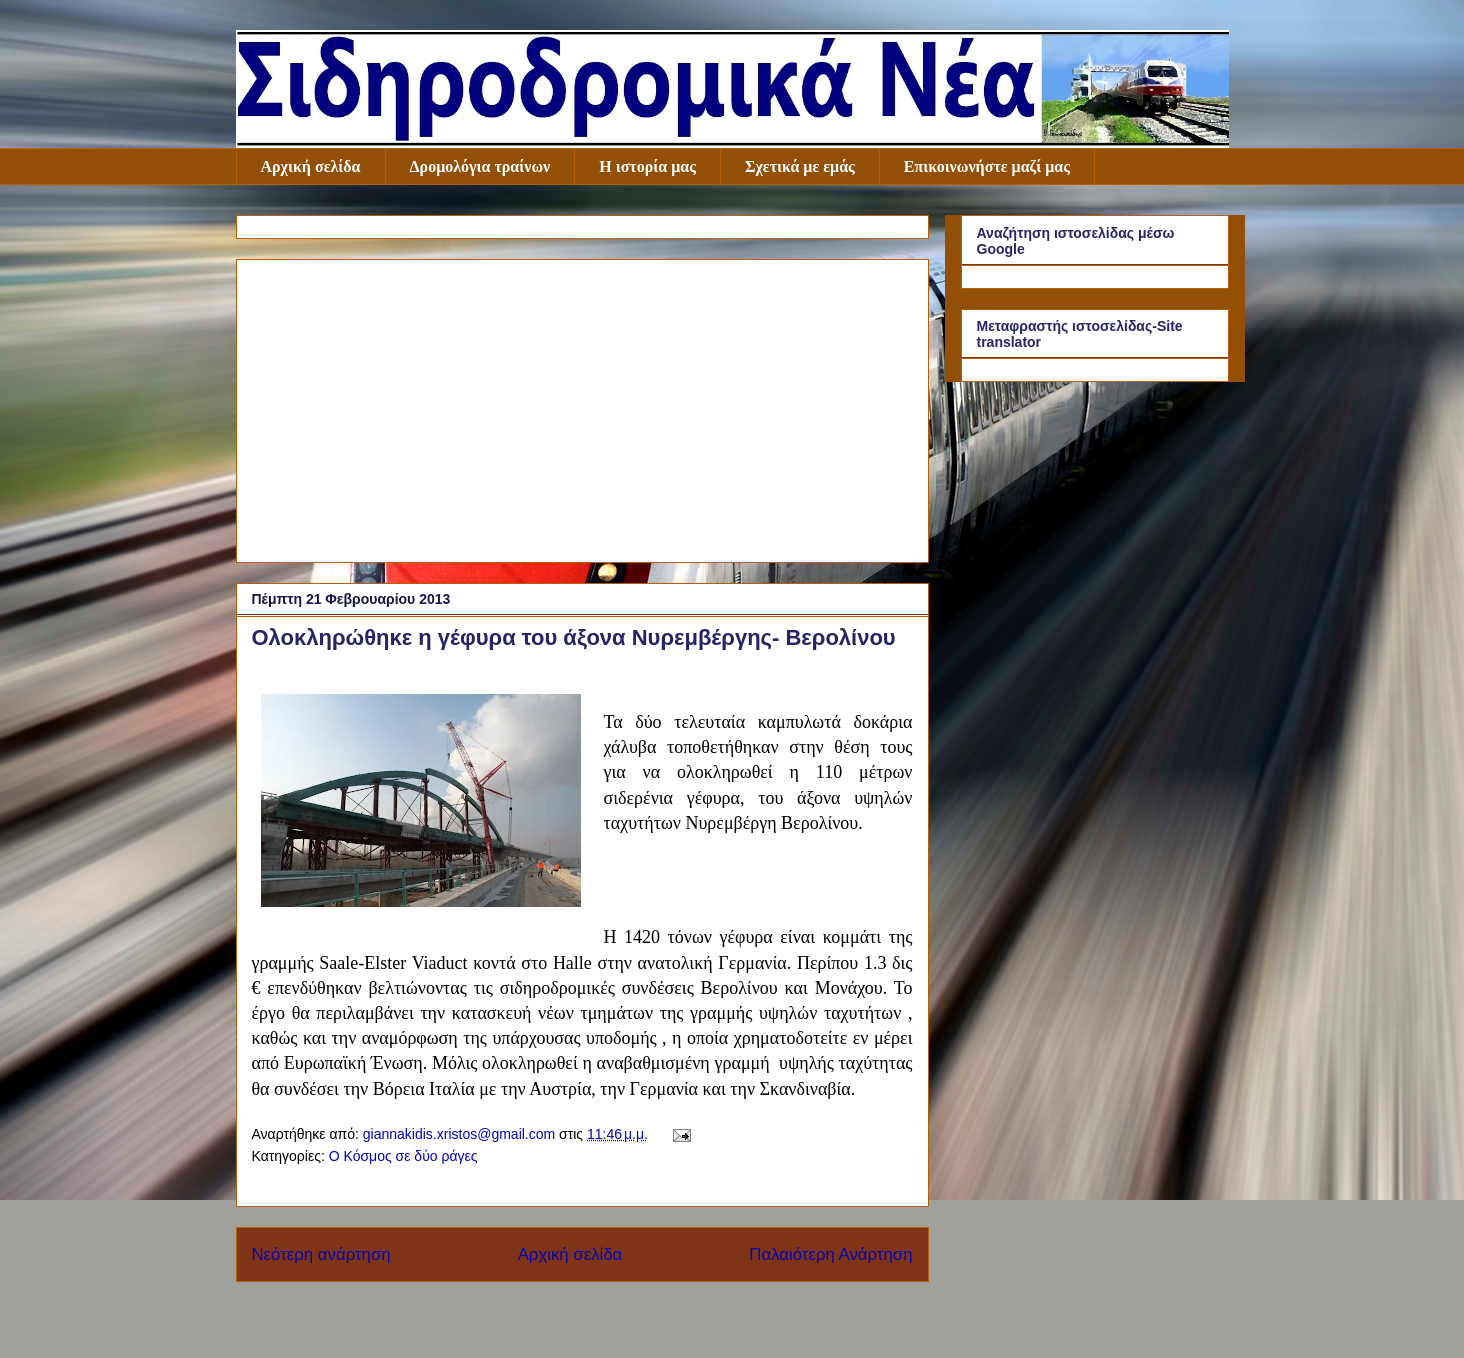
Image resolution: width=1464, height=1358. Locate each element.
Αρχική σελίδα (311, 166)
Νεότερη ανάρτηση (321, 1254)
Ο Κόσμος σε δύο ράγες (403, 1156)
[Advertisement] (582, 407)
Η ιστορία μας (647, 166)
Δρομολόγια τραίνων (480, 166)
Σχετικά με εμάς (800, 166)
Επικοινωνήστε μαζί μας (987, 166)
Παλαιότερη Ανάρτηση (830, 1254)
